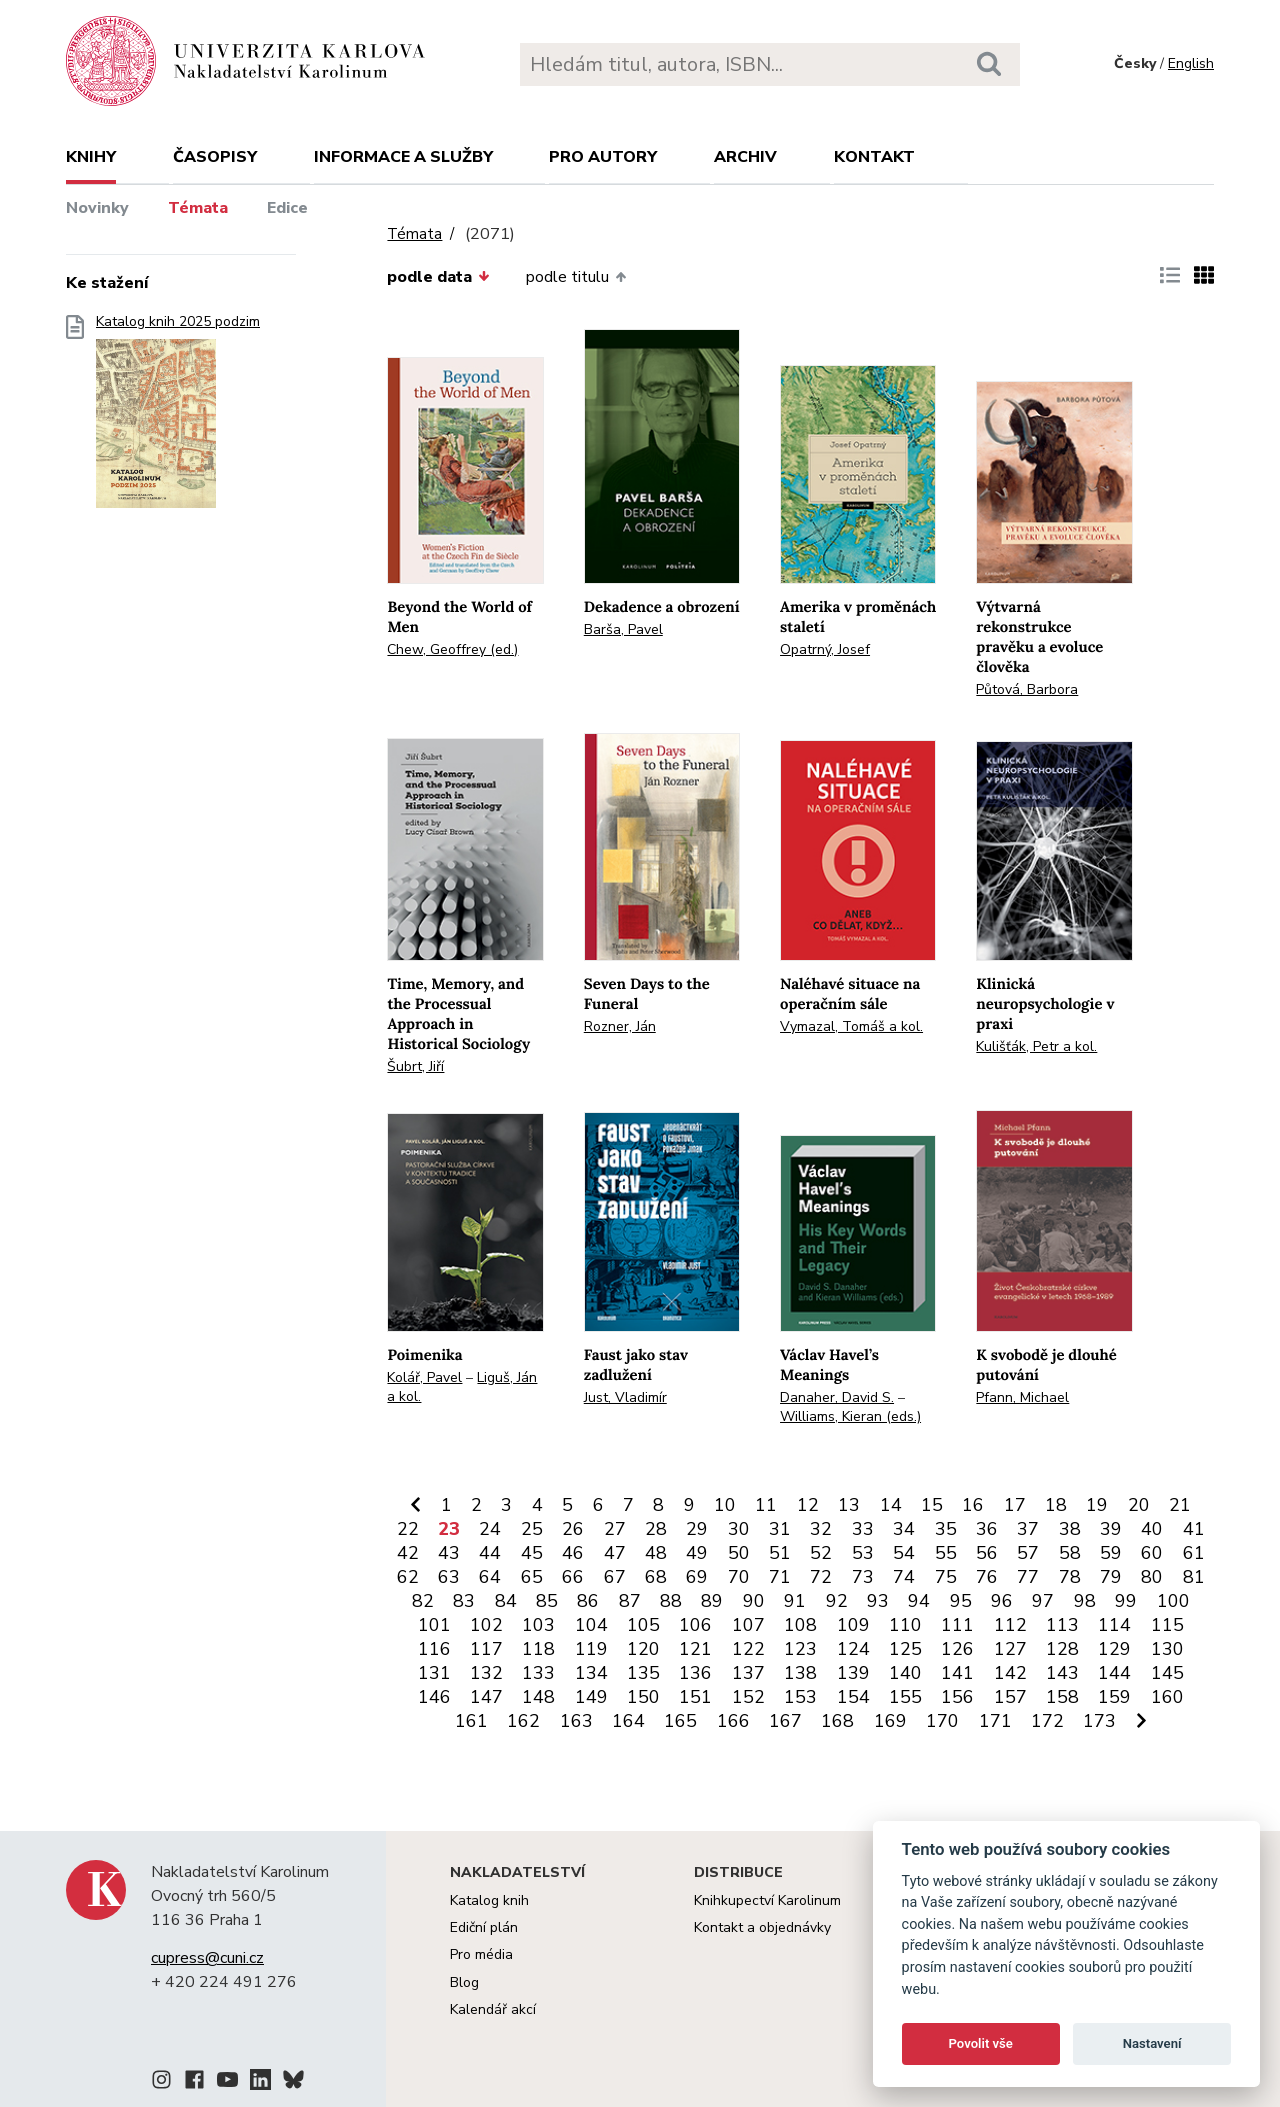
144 (1114, 1673)
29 (697, 1529)
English (1191, 63)
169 (890, 1721)
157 (1010, 1697)
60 (1152, 1553)
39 (1111, 1529)
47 (615, 1553)
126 (957, 1649)
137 (748, 1673)
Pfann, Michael (1022, 1397)
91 (795, 1601)
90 (754, 1601)
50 (739, 1553)
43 (449, 1553)
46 (573, 1553)
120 (643, 1649)
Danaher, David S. (837, 1397)
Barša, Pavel (623, 629)
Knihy (91, 157)
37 (1028, 1529)
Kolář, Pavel (424, 1377)
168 (837, 1721)
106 (695, 1625)
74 (904, 1577)
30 (739, 1529)
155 (905, 1697)
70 (739, 1577)
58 (1070, 1553)
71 (780, 1577)
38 (1070, 1529)
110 (905, 1625)
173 (1099, 1721)
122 (748, 1649)
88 (671, 1601)
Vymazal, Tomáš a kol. (851, 1026)
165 (680, 1721)
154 (853, 1697)
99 (1126, 1601)
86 (588, 1601)
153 (800, 1697)
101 (434, 1625)
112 (1010, 1625)
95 (961, 1601)
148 (538, 1697)
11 (766, 1505)
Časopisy (215, 157)
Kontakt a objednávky (762, 1927)
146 (434, 1697)
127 (1010, 1649)
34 (904, 1529)
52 (821, 1553)
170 (942, 1721)
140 (905, 1673)
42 (408, 1553)
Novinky (97, 208)
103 (538, 1625)
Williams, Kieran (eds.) (850, 1416)
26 (573, 1529)
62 (408, 1577)
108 (800, 1625)
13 (849, 1505)
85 (547, 1601)
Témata (198, 208)
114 (1114, 1625)
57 (1028, 1553)
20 (1139, 1505)
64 (490, 1577)
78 (1070, 1577)
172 (1047, 1721)
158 (1062, 1697)
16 (973, 1505)
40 (1152, 1529)
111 (957, 1625)
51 (780, 1553)
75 (946, 1577)
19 (1097, 1505)
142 (1010, 1673)
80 (1152, 1577)
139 (853, 1673)
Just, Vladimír (625, 1397)
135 (643, 1673)
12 (808, 1505)
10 (725, 1505)
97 (1043, 1601)
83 (464, 1601)
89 (712, 1601)
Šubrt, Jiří (415, 1066)
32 (821, 1529)
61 (1194, 1553)
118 (538, 1649)
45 (532, 1553)
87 (630, 1601)
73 (863, 1577)
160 (1167, 1697)
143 (1062, 1673)
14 (891, 1505)
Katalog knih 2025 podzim (178, 417)
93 (878, 1601)
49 (697, 1553)
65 (532, 1577)
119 (591, 1649)
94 (919, 1601)
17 (1015, 1505)
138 (800, 1673)
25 (532, 1529)
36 (987, 1529)
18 (1056, 1505)
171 (995, 1721)
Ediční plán (484, 1927)
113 (1062, 1625)
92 (837, 1601)
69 (697, 1577)
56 (987, 1553)
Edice (287, 208)
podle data (438, 277)
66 (573, 1577)
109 (853, 1625)
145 (1167, 1673)
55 (946, 1553)
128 (1062, 1649)
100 (1173, 1601)
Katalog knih (489, 1900)
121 (695, 1649)
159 (1114, 1697)
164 (628, 1721)
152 (748, 1697)
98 (1085, 1601)
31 (780, 1529)
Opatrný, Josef (825, 649)
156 (957, 1697)
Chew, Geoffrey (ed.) (452, 649)
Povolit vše (981, 2043)
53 (863, 1553)
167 (785, 1721)
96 (1002, 1601)
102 (486, 1625)
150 (643, 1697)
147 (486, 1697)
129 (1114, 1649)
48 (656, 1553)
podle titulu (576, 277)
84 (506, 1601)
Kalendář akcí (493, 2009)
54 (904, 1553)
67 (615, 1577)
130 (1167, 1649)
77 (1028, 1577)
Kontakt (874, 157)
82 (423, 1601)
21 (1180, 1505)
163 (576, 1721)
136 (695, 1673)
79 (1111, 1577)
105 (643, 1625)
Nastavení (1152, 2043)
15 (932, 1505)
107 (748, 1625)
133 (538, 1673)
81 (1194, 1577)
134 (591, 1673)
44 (490, 1553)
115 (1167, 1625)
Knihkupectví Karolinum (767, 1900)
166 (733, 1721)
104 (591, 1625)
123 (800, 1649)
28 (656, 1529)
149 (591, 1697)
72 (821, 1577)
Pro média (481, 1954)
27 (615, 1529)
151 (695, 1697)
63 (449, 1577)
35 (946, 1529)
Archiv (745, 157)
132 (486, 1673)
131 (434, 1673)
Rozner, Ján (620, 1026)
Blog (464, 1982)
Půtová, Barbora (1027, 689)
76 (987, 1577)
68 (656, 1577)
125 (905, 1649)
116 (434, 1649)
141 (957, 1673)
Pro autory (603, 157)
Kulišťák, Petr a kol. (1036, 1046)
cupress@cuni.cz (207, 1958)
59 (1111, 1553)
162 (523, 1721)
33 (863, 1529)
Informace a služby (403, 157)
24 (490, 1529)
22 (408, 1529)
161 (471, 1721)
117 (486, 1649)
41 (1194, 1529)
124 (853, 1649)
